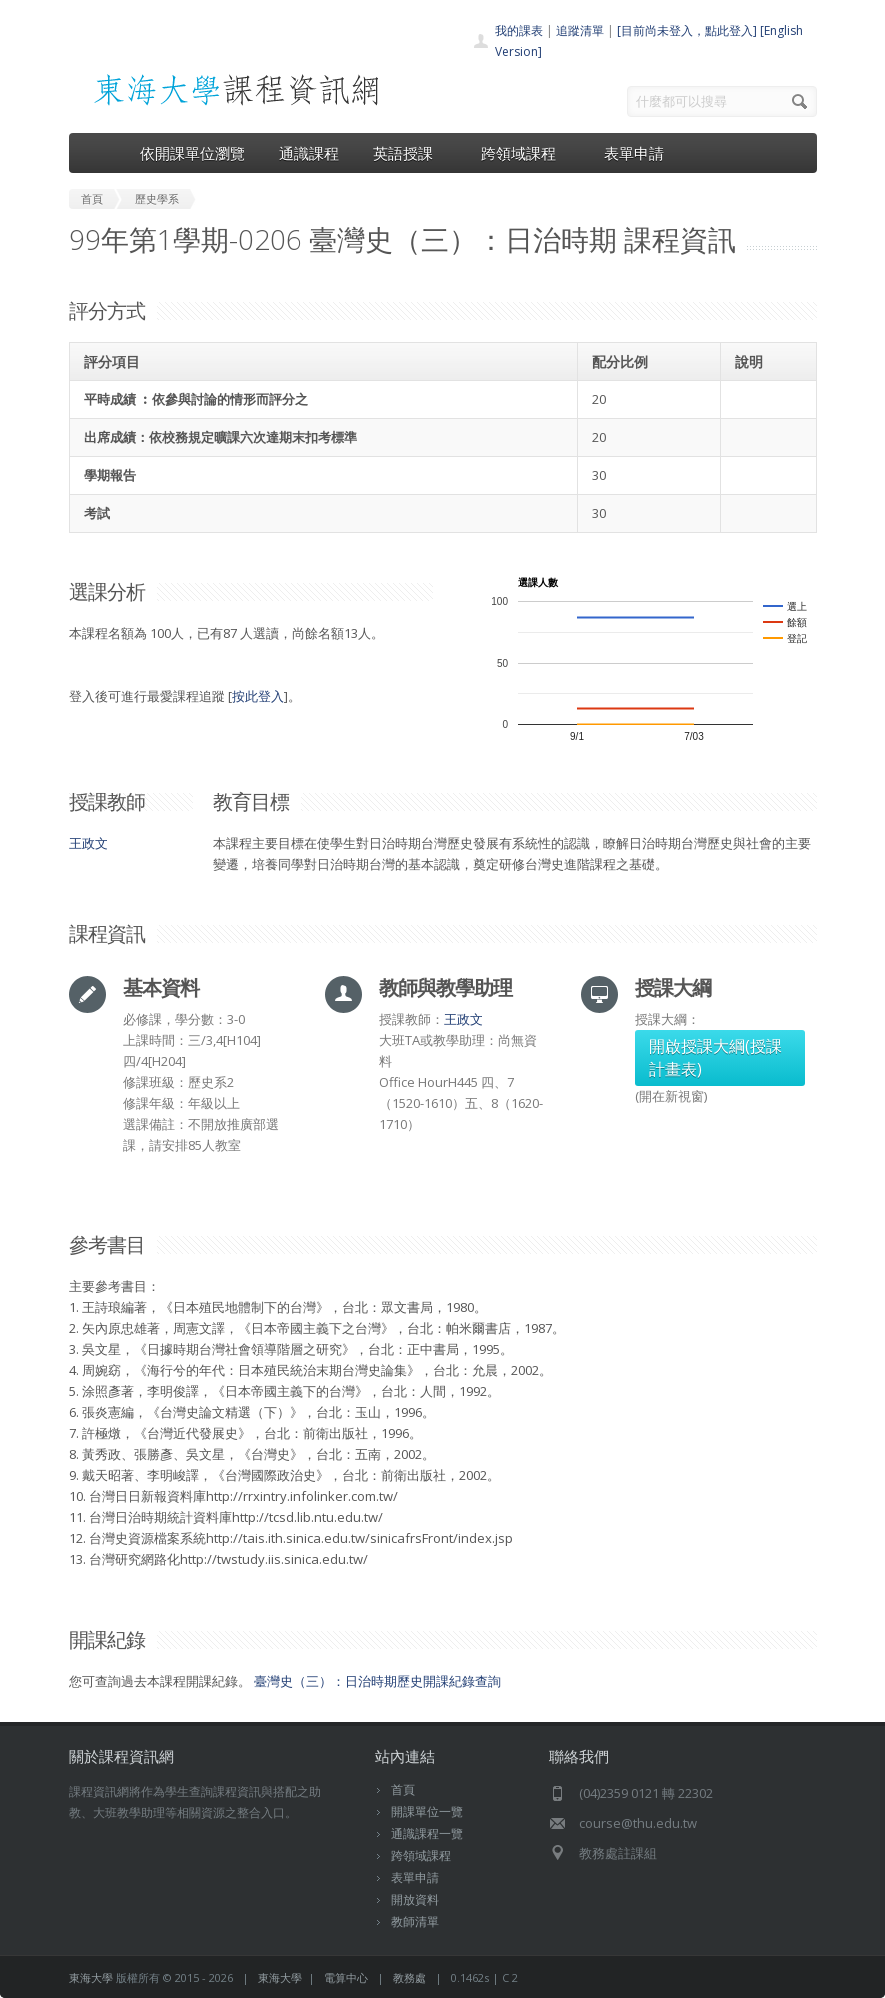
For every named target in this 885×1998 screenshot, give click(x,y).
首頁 (403, 1789)
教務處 (409, 1977)
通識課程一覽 (427, 1833)
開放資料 (415, 1899)
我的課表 (519, 30)
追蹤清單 (580, 30)
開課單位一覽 (427, 1811)
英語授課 (410, 153)
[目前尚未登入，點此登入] (687, 30)
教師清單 (415, 1921)
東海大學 (91, 1977)
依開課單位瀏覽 (192, 153)
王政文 (88, 843)
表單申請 (634, 153)
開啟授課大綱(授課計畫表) (715, 1057)
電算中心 (346, 1977)
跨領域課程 (525, 153)
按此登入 (258, 696)
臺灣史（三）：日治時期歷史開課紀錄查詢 (377, 1681)
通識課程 (309, 153)
